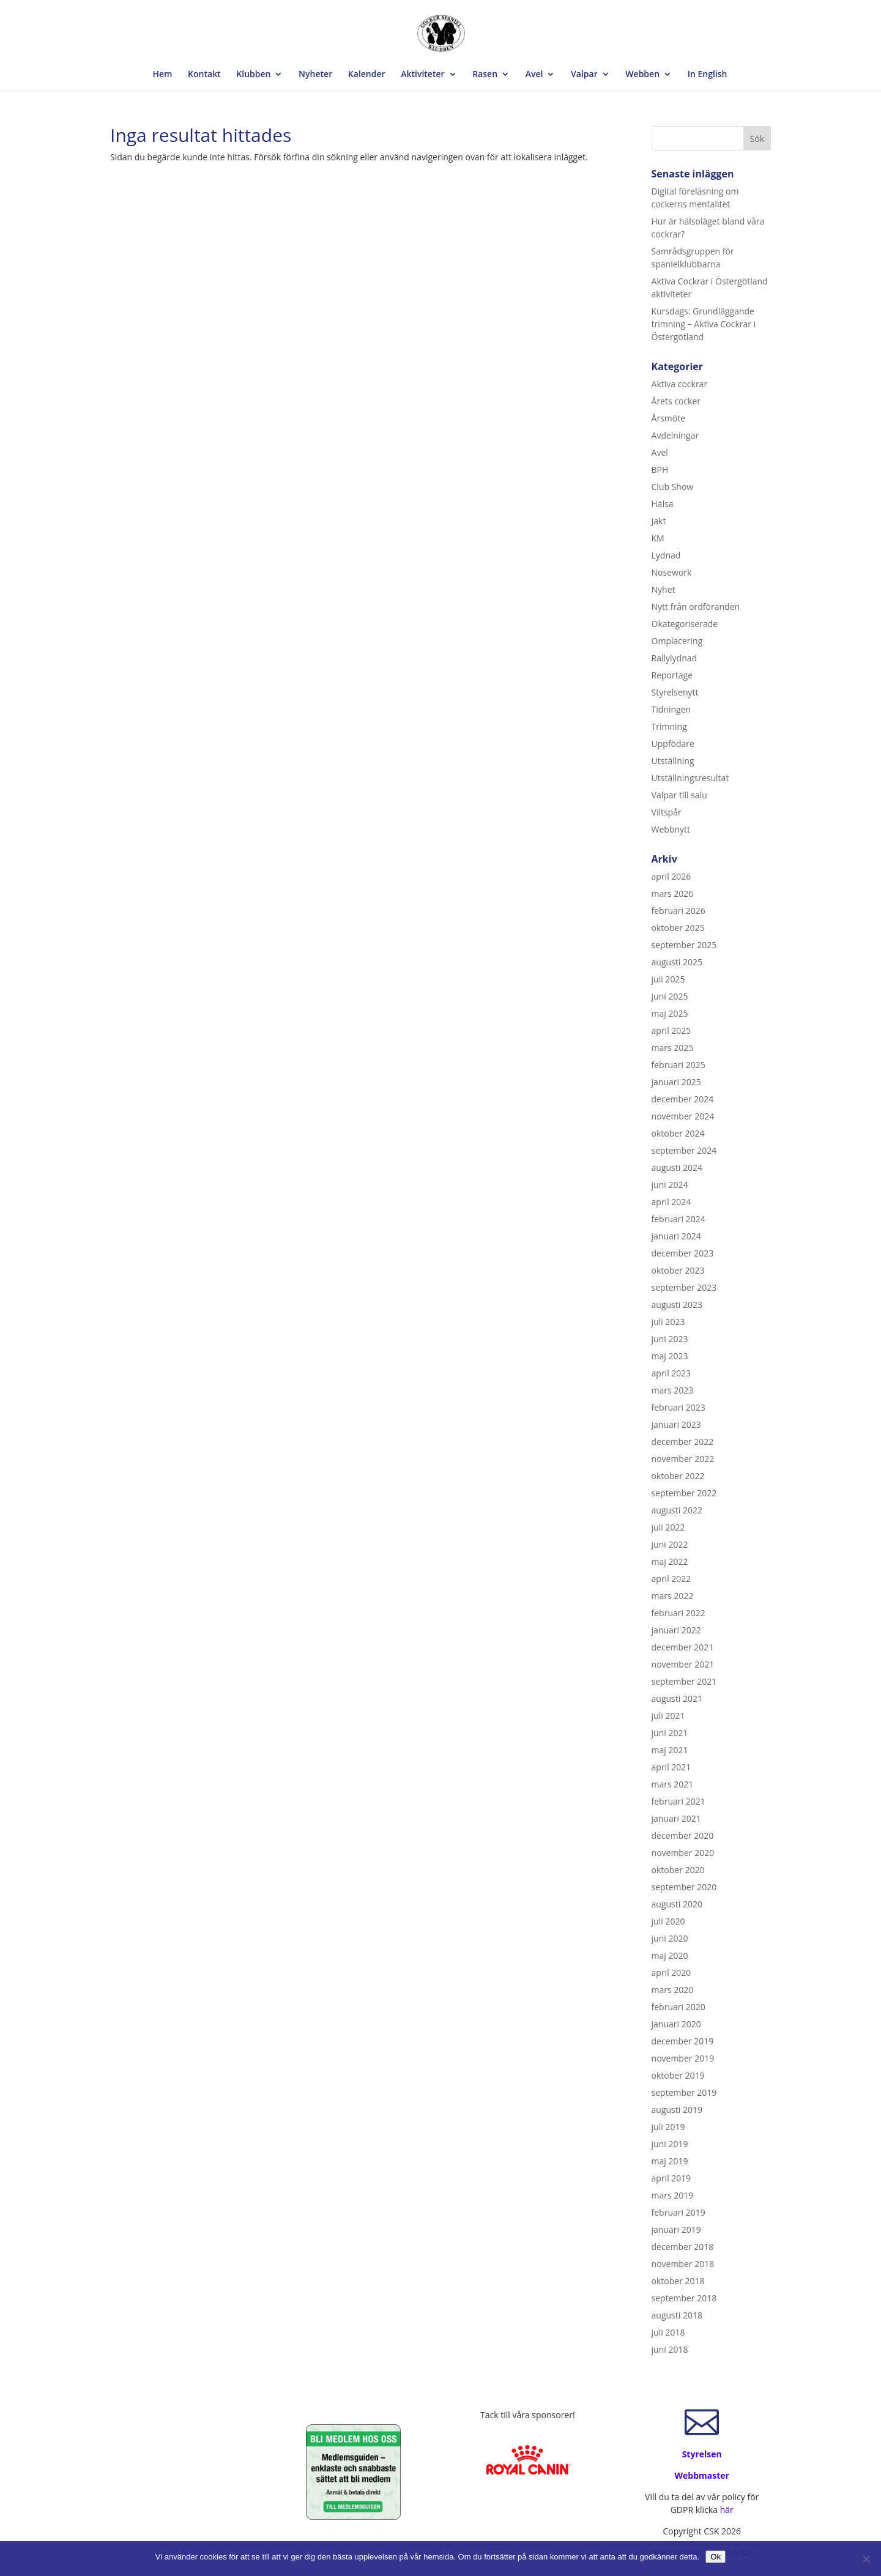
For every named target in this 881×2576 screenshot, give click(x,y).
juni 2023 (670, 1339)
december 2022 (683, 1441)
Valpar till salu (679, 795)
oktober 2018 (678, 2281)
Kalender (366, 75)
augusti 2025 (677, 962)
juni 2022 (670, 1544)
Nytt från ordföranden (696, 606)
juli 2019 (668, 2126)
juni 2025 (670, 996)
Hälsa (663, 504)
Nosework (672, 572)
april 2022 (671, 1578)
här (727, 2509)
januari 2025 (676, 1082)
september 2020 (684, 1887)
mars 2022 (673, 1596)
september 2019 (684, 2092)
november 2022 (683, 1458)
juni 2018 (670, 2349)
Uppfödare (673, 743)
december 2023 (683, 1253)
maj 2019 (670, 2161)
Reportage (672, 675)
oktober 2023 (678, 1270)
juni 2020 (670, 1938)
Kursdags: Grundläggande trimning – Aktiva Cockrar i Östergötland (704, 324)
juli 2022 (668, 1527)
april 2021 (671, 1767)
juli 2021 (668, 1715)
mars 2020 (673, 1989)
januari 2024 (676, 1236)
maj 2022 (670, 1561)
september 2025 (684, 945)
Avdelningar (675, 435)
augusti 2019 (677, 2109)
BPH (660, 469)
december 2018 (683, 2246)
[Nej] (866, 2559)
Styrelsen (702, 2454)
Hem (163, 75)
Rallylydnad (674, 658)
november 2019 (683, 2058)
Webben (642, 75)
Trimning (669, 726)
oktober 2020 (678, 1870)
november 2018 (683, 2264)
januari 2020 (676, 2024)
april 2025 (671, 1030)
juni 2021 (670, 1733)
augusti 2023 (677, 1304)
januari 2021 (676, 1818)
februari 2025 (678, 1065)
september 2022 (684, 1493)
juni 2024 (670, 1184)
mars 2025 (673, 1047)
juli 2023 (668, 1321)
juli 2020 (668, 1921)
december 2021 (683, 1647)
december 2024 (683, 1099)
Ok (715, 2556)
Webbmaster (702, 2475)
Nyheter (315, 75)
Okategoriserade (685, 623)
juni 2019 (670, 2144)
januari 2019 (676, 2229)
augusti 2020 (677, 1904)
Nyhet (663, 589)
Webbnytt (671, 829)
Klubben (253, 75)
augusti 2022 (677, 1510)
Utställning (673, 760)
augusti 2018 (677, 2315)
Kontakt (204, 75)
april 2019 (671, 2178)
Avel (534, 75)
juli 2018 (668, 2332)
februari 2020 (678, 2007)
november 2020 (683, 1852)
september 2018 (684, 2298)
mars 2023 (673, 1390)
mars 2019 (673, 2195)
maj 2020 (670, 1955)
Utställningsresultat (690, 778)
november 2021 (683, 1664)
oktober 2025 (678, 928)
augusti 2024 (677, 1167)
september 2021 (684, 1681)
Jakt (659, 521)
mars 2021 (673, 1784)
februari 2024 (678, 1219)
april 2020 (671, 1972)
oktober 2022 (678, 1476)
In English (707, 75)
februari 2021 (678, 1801)
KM (658, 538)
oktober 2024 (678, 1133)
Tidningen (671, 709)
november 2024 (683, 1116)
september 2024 (684, 1150)
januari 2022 (676, 1630)
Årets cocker (676, 401)
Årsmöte (668, 418)
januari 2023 (676, 1424)
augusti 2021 (677, 1698)
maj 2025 (670, 1013)
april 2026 (671, 876)
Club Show (673, 486)
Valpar (584, 75)
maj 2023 (670, 1356)
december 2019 (683, 2041)
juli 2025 (668, 979)
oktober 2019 (678, 2075)
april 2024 (671, 1202)
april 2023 (671, 1373)
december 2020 (683, 1835)
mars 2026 (673, 893)
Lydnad (666, 555)
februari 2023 (678, 1407)
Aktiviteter (422, 75)
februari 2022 (678, 1613)
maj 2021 (670, 1750)
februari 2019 (678, 2212)
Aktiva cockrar (680, 384)
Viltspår (667, 812)
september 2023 (684, 1287)
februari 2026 (678, 910)
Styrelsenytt (675, 692)
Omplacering (677, 641)
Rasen (484, 75)
